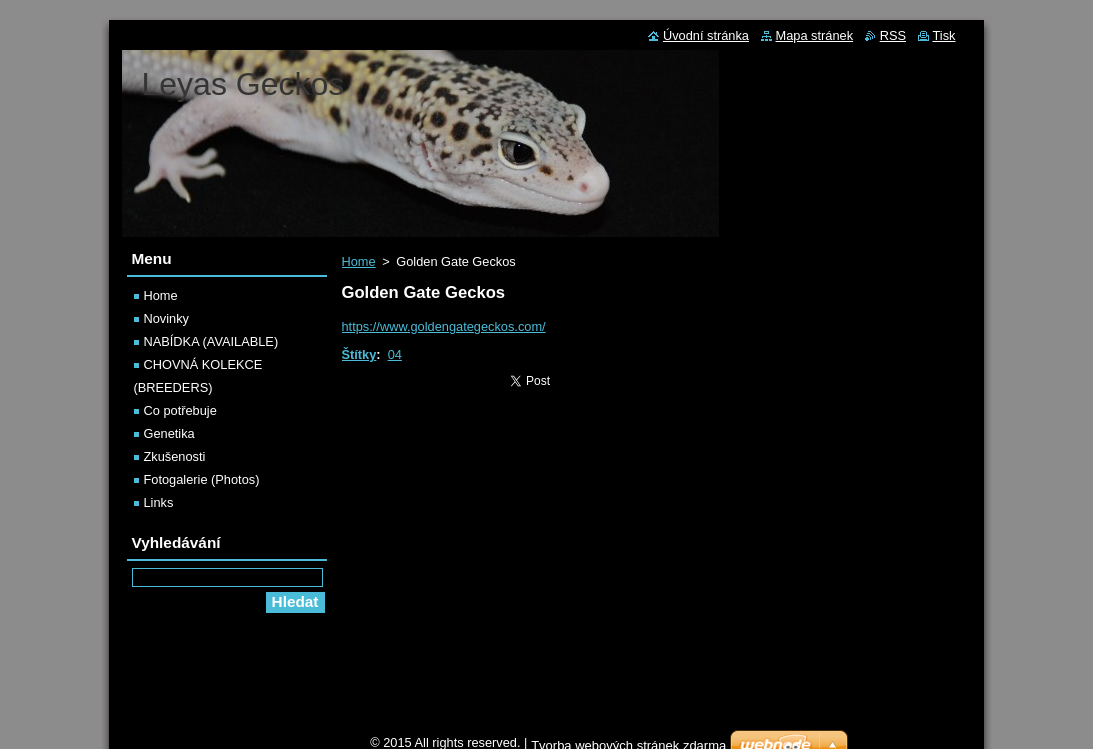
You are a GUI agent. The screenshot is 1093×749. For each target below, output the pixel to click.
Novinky (167, 318)
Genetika (169, 433)
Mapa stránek (815, 35)
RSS (893, 35)
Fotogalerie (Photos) (202, 479)
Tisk (944, 35)
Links (159, 502)
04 (395, 354)
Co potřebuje (180, 410)
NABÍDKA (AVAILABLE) (211, 341)
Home (359, 261)
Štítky (359, 354)
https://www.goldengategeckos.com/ (444, 326)
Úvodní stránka (706, 35)
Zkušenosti (175, 456)
